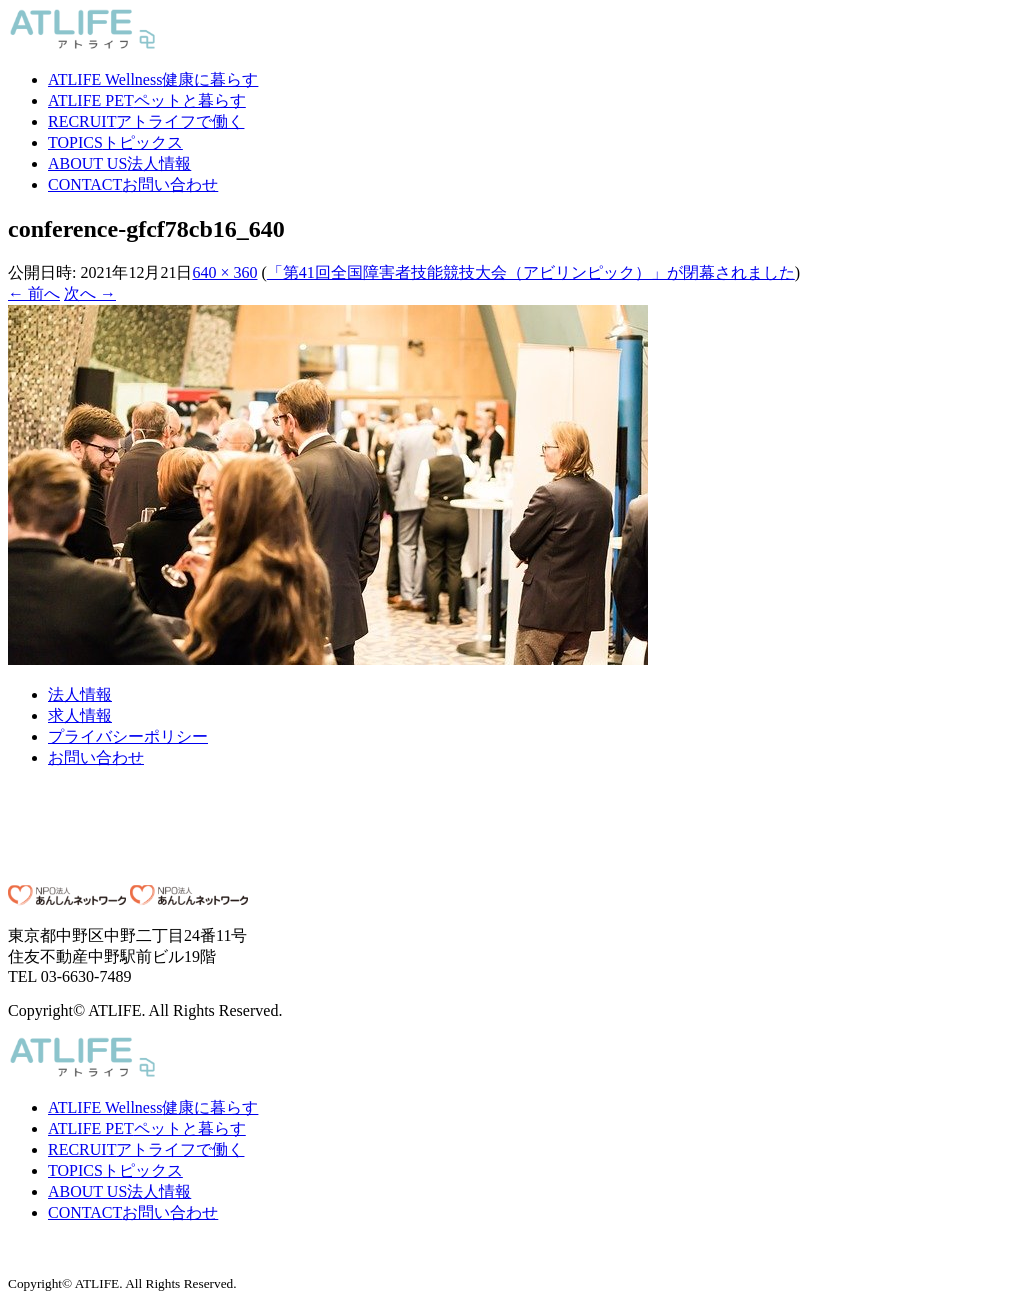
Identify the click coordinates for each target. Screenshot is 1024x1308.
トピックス (115, 142)
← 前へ (34, 293)
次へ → (90, 293)
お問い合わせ (133, 184)
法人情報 (119, 163)
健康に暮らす (153, 79)
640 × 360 (224, 272)
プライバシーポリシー (128, 736)
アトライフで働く (146, 121)
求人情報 (80, 715)
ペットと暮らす (147, 100)
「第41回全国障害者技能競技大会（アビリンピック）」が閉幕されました (531, 272)
